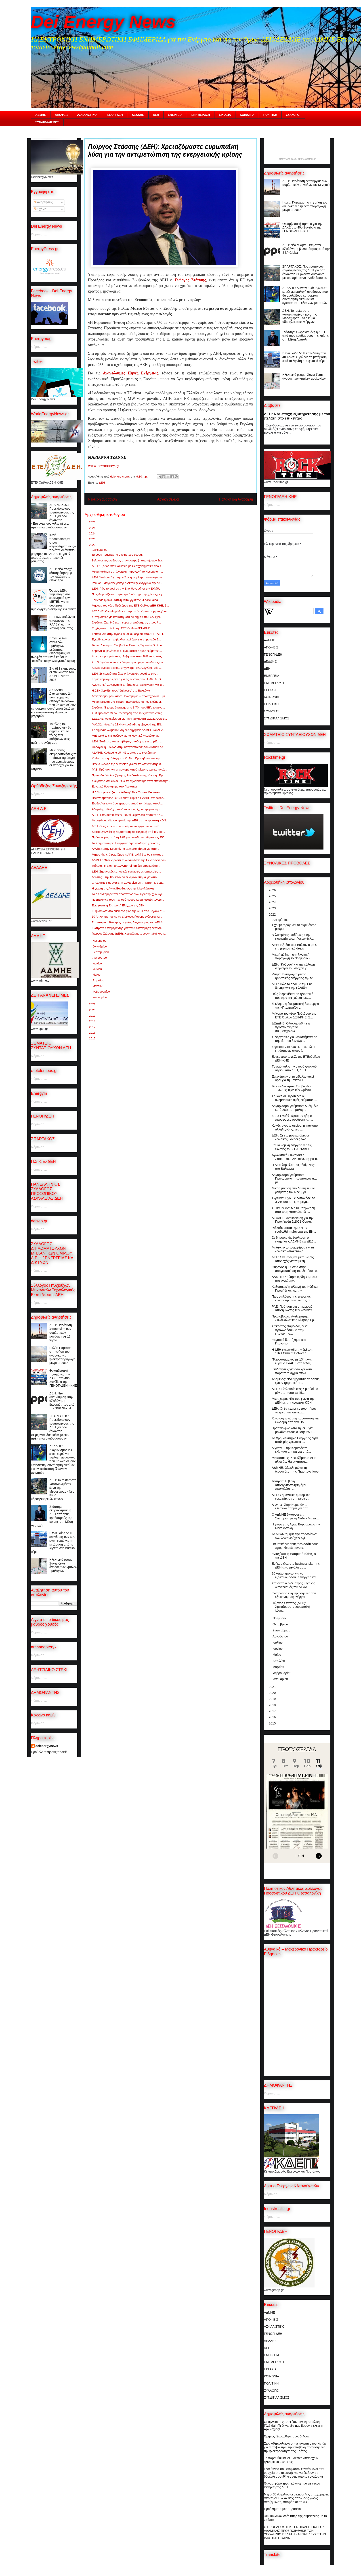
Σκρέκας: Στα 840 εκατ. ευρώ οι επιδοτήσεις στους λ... (126, 622)
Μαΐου (96, 974)
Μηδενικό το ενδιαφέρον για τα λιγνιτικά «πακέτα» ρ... (126, 735)
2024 (93, 533)
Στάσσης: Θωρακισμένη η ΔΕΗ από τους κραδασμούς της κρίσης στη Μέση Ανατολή (52, 1516)
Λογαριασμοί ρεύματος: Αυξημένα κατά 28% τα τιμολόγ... (128, 656)
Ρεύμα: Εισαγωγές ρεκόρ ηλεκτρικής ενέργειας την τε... (127, 583)
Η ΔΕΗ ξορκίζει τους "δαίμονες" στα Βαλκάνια (121, 690)
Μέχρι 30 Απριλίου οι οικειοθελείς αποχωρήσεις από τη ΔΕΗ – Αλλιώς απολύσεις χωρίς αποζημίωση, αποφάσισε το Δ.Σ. (297, 2498)
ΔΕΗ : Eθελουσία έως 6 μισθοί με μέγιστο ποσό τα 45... (127, 814)
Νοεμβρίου (99, 940)
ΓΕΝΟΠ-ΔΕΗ (114, 114)
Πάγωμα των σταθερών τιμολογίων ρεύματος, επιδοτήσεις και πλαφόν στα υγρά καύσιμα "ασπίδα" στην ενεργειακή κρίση (53, 649)
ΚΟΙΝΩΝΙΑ (247, 114)
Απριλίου (98, 980)
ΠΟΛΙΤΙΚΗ (270, 114)
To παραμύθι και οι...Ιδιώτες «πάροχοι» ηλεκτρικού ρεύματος (291, 2460)
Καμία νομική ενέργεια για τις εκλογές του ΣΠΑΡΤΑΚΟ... (127, 679)
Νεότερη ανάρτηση (102, 499)
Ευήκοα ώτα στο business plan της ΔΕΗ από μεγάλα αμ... (129, 911)
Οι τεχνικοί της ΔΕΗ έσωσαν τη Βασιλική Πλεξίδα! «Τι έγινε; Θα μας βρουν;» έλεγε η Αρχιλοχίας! (293, 2425)
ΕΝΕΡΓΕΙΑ (175, 114)
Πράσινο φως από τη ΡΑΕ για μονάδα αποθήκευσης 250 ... (130, 837)
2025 (93, 528)
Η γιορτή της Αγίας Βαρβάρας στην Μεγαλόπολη (123, 888)
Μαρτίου (98, 986)
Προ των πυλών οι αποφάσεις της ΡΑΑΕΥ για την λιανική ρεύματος (62, 622)
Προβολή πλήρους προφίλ (49, 1752)
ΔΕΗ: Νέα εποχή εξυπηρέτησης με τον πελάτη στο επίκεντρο (61, 574)
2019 (93, 1015)
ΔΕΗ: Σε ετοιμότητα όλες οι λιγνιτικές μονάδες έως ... (125, 673)
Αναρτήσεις (43, 202)
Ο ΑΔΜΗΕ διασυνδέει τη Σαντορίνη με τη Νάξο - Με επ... (128, 882)
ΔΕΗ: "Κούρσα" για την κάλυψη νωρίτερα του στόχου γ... (128, 577)
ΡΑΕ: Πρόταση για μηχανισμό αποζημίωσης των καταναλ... (129, 769)
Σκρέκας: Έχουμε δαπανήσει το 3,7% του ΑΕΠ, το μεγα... (128, 707)
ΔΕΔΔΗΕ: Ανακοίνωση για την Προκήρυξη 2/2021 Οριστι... (129, 718)
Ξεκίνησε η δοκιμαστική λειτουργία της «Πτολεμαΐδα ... (126, 600)
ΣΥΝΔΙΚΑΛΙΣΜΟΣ (47, 122)
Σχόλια (40, 209)
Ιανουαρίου (100, 997)
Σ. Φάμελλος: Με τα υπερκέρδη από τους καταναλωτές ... (128, 713)
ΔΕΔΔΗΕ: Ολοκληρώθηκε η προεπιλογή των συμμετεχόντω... (131, 611)
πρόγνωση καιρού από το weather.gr (297, 159)
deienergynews (47, 1746)
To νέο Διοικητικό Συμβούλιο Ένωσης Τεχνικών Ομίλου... (128, 645)
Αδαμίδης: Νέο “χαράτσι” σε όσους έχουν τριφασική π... (127, 809)
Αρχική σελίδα (168, 499)
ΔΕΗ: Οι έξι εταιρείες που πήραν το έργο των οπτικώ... (127, 826)
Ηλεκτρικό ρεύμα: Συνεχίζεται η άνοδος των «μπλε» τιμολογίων (63, 1565)
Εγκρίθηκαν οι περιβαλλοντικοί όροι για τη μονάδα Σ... (126, 639)
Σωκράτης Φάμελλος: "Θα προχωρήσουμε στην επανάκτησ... (131, 781)
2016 (93, 1032)
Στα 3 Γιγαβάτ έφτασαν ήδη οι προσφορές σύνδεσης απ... (129, 662)
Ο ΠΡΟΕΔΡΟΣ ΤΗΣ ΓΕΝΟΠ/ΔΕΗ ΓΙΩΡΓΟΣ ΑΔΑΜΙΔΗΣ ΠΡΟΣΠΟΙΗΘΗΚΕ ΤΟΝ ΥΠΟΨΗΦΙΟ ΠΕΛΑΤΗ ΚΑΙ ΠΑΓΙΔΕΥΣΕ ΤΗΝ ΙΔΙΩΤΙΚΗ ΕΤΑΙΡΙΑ (295, 2532)
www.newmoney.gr (103, 465)
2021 (93, 1004)
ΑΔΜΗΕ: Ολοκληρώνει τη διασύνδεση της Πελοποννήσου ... (130, 860)
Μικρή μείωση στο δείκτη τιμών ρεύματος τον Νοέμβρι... (127, 701)
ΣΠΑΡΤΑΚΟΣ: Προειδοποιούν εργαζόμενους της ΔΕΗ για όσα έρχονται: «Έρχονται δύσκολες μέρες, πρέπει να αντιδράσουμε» (52, 516)
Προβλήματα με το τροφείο (282, 2509)
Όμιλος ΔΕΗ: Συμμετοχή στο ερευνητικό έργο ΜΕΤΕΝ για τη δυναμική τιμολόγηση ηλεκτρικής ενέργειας (53, 600)
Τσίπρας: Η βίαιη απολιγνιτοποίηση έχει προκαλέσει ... (126, 865)
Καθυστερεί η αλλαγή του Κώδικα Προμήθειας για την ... (127, 758)
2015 (93, 1038)
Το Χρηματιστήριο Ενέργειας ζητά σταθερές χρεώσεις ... (127, 843)
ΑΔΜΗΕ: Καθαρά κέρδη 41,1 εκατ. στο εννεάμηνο (124, 752)
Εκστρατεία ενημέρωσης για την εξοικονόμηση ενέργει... (127, 928)
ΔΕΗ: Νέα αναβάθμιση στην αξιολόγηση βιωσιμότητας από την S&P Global (61, 1401)
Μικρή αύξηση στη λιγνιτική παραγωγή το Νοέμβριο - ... (127, 571)
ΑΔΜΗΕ (40, 114)
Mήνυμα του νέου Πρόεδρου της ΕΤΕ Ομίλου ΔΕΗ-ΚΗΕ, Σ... (130, 605)
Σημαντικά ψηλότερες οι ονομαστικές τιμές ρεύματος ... (127, 650)
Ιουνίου (97, 969)
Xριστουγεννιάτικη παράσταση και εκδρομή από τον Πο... (128, 831)
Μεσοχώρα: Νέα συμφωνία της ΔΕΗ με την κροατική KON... (130, 820)
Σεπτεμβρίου (101, 952)
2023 (93, 539)
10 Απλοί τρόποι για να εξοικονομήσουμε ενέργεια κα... (127, 916)
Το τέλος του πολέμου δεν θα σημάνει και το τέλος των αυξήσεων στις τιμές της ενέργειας (51, 733)
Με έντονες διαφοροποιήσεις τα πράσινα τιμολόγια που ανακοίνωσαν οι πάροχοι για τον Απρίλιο (54, 759)
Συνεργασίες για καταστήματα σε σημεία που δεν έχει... (127, 617)
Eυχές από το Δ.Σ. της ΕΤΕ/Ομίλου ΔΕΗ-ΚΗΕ (121, 628)
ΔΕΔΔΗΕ (138, 114)
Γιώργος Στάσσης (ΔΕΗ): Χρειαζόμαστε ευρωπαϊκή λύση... (129, 933)
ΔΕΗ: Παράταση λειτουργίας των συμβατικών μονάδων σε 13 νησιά (60, 1332)
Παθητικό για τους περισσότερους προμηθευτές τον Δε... (128, 899)
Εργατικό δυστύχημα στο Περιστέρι (114, 786)
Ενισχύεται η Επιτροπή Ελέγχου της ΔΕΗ (118, 905)
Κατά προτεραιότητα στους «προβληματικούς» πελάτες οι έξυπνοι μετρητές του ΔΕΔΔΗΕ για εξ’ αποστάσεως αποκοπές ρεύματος (53, 548)
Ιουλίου (97, 963)
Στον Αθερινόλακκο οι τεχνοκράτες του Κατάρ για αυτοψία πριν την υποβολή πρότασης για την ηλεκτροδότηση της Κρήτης (295, 2447)
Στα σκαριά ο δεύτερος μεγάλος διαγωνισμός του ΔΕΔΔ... (128, 922)
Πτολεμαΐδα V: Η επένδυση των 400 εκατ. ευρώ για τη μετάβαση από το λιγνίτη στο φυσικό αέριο (53, 1542)
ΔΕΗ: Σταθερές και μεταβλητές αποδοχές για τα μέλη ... (127, 741)
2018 (93, 1021)
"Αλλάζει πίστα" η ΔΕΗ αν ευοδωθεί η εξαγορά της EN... (127, 724)
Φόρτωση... (39, 234)
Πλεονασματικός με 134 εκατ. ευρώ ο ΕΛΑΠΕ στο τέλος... (129, 798)
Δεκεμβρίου (100, 549)
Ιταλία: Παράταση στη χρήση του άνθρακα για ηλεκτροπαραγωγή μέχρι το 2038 (62, 1355)
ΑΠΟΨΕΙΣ (61, 114)
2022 (93, 544)
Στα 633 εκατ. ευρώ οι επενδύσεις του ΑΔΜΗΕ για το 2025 (62, 674)
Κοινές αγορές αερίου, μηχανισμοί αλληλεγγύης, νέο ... (127, 667)
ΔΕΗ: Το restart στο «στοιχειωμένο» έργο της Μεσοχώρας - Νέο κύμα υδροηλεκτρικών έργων (53, 1489)
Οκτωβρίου (99, 946)
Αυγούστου (100, 957)
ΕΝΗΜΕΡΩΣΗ (200, 114)
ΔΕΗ (156, 114)
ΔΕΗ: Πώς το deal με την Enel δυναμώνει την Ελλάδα (126, 588)
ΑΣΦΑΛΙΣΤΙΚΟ (87, 114)
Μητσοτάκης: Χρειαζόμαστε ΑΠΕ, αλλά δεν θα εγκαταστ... (128, 854)
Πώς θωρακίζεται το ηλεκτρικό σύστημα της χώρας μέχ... (128, 594)
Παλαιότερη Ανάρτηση (236, 499)
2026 (93, 522)
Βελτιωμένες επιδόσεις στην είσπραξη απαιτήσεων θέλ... (128, 560)
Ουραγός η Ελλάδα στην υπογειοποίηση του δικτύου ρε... (128, 747)
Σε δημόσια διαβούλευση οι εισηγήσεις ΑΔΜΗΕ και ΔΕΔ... (129, 730)
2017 (93, 1027)
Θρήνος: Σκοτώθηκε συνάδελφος (287, 2436)
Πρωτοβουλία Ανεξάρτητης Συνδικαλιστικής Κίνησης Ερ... (128, 775)
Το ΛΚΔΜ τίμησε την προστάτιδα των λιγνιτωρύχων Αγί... (128, 894)
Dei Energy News (103, 22)
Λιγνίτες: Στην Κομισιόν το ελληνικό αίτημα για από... (125, 848)
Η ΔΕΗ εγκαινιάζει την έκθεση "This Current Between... (127, 792)
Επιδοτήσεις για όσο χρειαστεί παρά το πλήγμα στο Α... (127, 803)
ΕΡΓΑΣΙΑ (225, 114)
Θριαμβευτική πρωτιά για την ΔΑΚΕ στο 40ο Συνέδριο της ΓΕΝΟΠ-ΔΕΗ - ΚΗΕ (63, 1378)
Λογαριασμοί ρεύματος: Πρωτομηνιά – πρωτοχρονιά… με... (130, 696)
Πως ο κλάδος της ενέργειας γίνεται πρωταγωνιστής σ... (127, 764)
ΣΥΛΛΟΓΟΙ (293, 114)
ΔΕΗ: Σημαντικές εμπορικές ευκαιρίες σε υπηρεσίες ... (126, 871)
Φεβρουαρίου (101, 991)
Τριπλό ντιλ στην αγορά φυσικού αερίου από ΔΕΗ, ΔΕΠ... (128, 634)
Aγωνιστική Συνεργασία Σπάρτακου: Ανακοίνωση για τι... (128, 684)
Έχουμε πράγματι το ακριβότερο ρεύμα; (117, 554)
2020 (93, 1010)
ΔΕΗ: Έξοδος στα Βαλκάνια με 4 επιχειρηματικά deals (126, 566)
